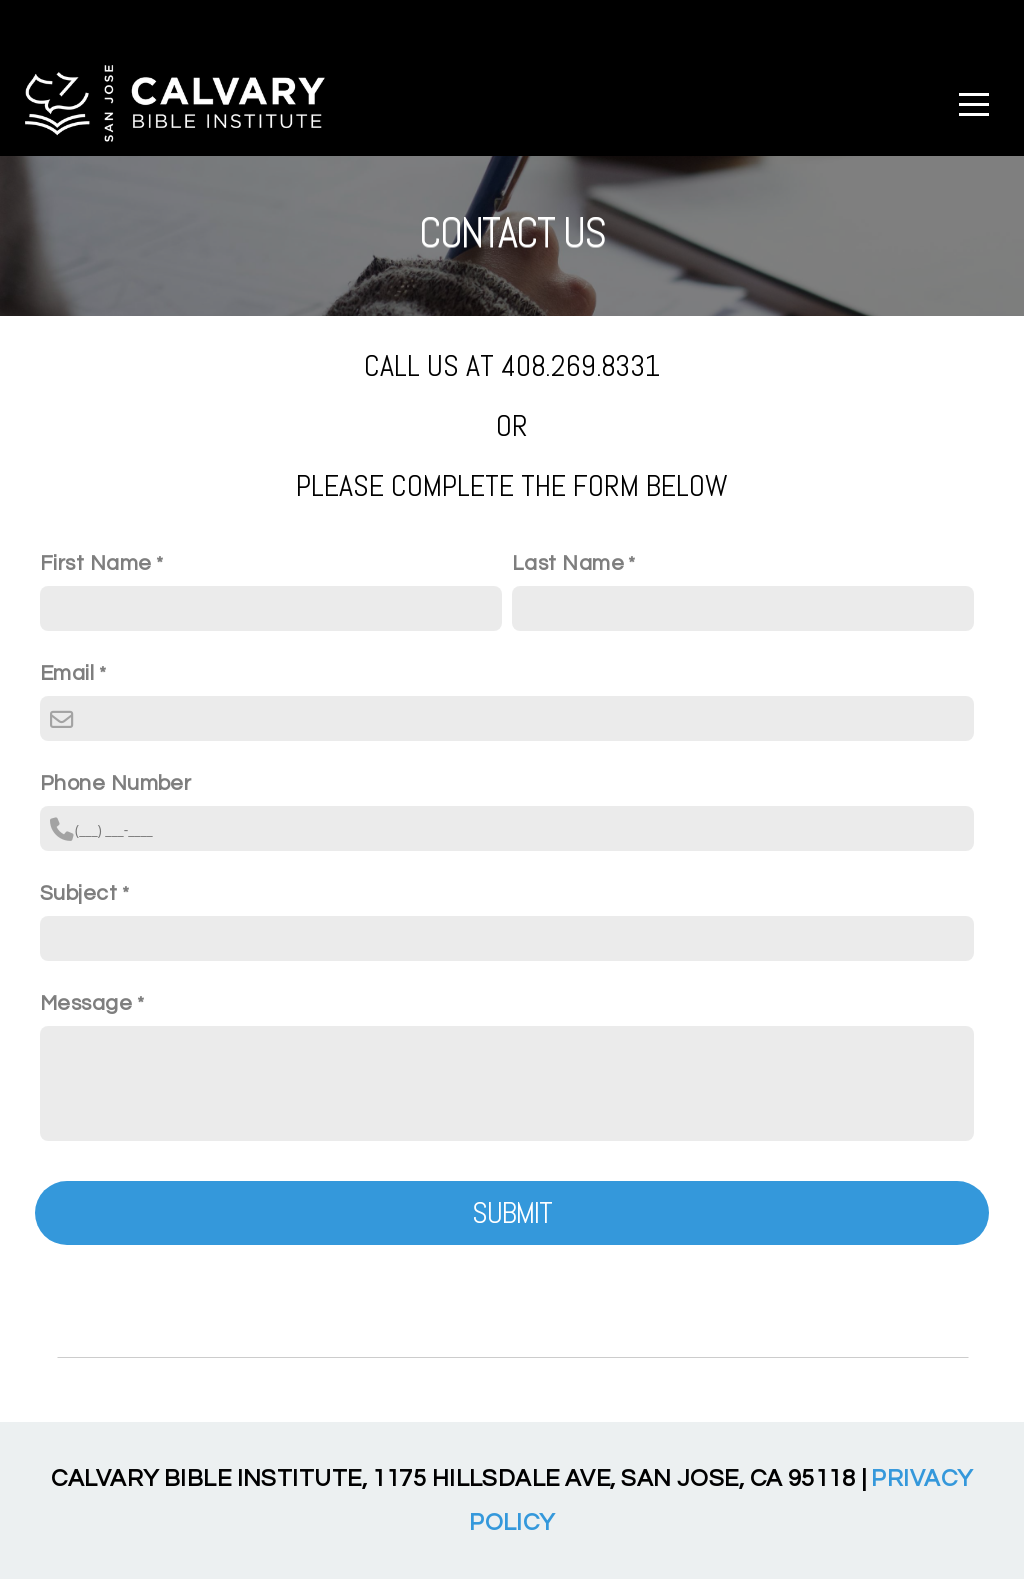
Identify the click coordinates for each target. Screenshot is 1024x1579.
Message (86, 1003)
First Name (95, 563)
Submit (512, 1213)
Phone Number (115, 783)
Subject (78, 893)
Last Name (568, 563)
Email (67, 673)
